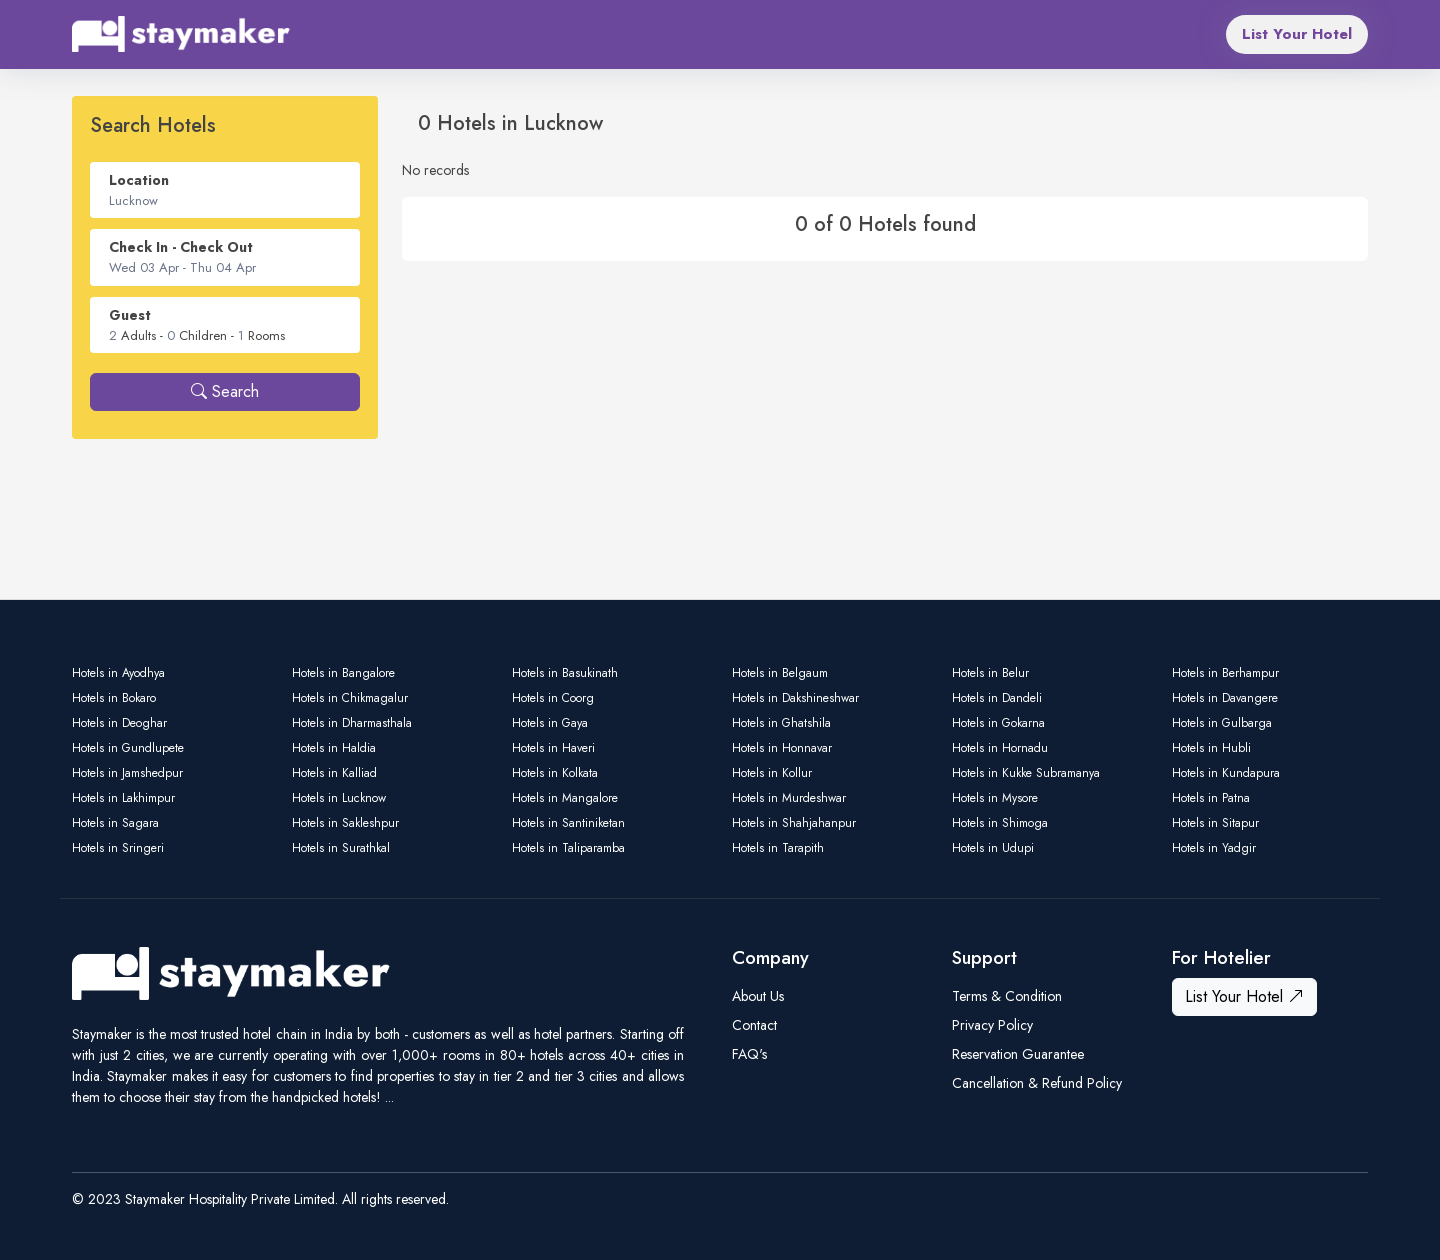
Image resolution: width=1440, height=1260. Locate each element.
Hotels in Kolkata (555, 773)
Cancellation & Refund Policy (1037, 1083)
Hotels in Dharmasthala (352, 723)
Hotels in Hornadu (1000, 748)
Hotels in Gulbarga (1222, 723)
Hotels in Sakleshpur (345, 823)
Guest (130, 315)
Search (225, 391)
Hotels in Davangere (1225, 698)
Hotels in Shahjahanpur (794, 823)
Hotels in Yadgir (1214, 848)
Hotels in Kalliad (334, 773)
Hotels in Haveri (553, 748)
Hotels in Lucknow (339, 798)
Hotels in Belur (990, 673)
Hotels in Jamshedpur (127, 773)
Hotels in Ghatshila (781, 723)
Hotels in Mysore (995, 798)
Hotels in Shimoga (1000, 823)
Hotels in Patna (1211, 798)
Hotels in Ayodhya (118, 673)
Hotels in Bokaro (114, 698)
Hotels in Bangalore (343, 673)
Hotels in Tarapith (778, 848)
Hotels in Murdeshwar (789, 798)
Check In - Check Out (181, 247)
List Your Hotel (1297, 34)
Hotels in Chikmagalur (350, 698)
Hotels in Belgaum (780, 673)
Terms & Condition (1007, 996)
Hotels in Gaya (550, 723)
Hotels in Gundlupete (128, 748)
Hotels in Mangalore (565, 798)
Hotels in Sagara (115, 823)
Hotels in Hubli (1211, 748)
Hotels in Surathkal (341, 848)
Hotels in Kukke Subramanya (1026, 773)
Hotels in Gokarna (998, 723)
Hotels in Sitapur (1215, 823)
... (389, 1097)
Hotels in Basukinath (565, 673)
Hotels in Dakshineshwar (795, 698)
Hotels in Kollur (772, 773)
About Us (758, 996)
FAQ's (749, 1054)
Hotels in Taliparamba (568, 848)
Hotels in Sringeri (118, 848)
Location (139, 180)
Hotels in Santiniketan (568, 823)
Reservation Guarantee (1018, 1054)
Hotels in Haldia (334, 748)
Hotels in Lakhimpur (123, 798)
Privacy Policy (992, 1025)
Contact (754, 1025)
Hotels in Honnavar (782, 748)
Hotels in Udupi (993, 848)
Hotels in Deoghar (119, 723)
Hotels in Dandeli (997, 698)
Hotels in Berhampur (1225, 673)
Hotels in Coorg (553, 698)
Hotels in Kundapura (1226, 773)
